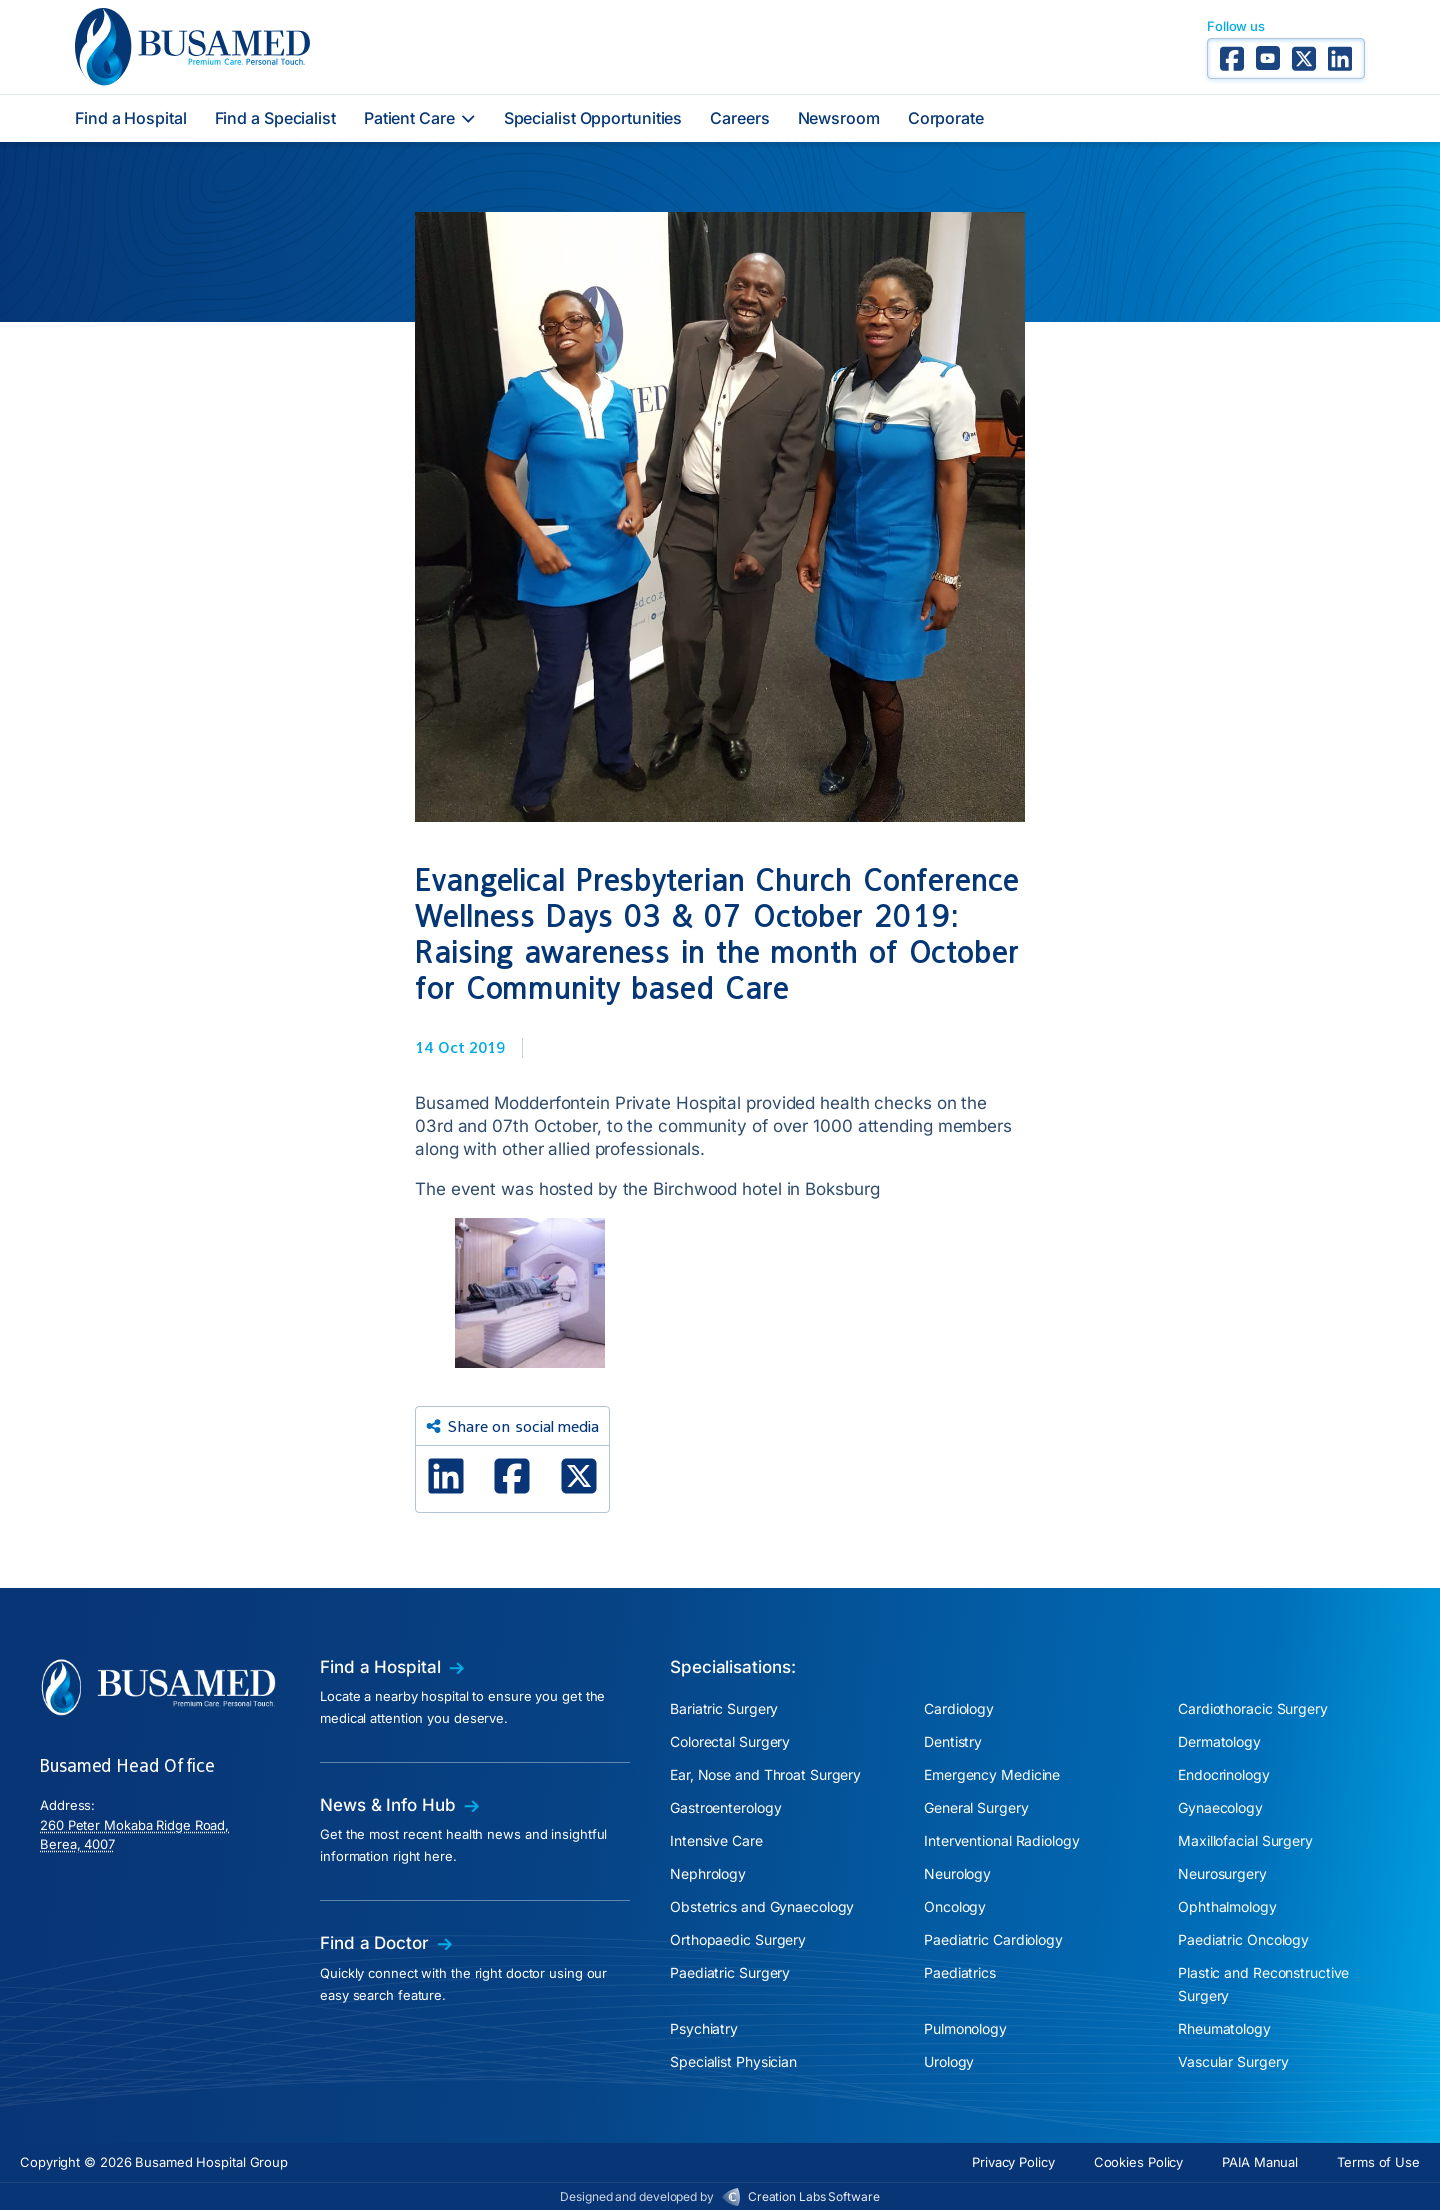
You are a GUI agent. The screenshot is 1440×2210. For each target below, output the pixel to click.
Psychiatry (704, 2028)
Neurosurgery (1222, 1873)
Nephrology (708, 1873)
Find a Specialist (275, 118)
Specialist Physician (733, 2061)
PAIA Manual (1260, 2162)
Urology (949, 2061)
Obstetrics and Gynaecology (762, 1906)
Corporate (946, 118)
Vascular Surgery (1233, 2061)
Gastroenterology (725, 1807)
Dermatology (1219, 1741)
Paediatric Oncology (1243, 1939)
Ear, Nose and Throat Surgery (765, 1774)
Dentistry (953, 1741)
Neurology (957, 1873)
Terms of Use (1378, 2162)
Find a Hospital (131, 118)
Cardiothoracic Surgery (1253, 1708)
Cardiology (959, 1708)
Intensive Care (716, 1840)
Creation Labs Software (814, 2196)
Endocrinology (1224, 1774)
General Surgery (976, 1807)
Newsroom (839, 118)
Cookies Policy (1139, 2162)
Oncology (955, 1906)
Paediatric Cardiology (993, 1939)
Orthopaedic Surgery (738, 1939)
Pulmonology (965, 2028)
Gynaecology (1220, 1807)
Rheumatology (1224, 2028)
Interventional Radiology (1002, 1840)
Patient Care (420, 118)
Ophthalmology (1227, 1906)
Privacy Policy (1013, 2162)
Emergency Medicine (992, 1774)
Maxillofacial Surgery (1245, 1840)
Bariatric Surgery (724, 1708)
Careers (739, 118)
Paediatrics (960, 1972)
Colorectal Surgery (730, 1741)
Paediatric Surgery (730, 1972)
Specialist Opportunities (593, 118)
